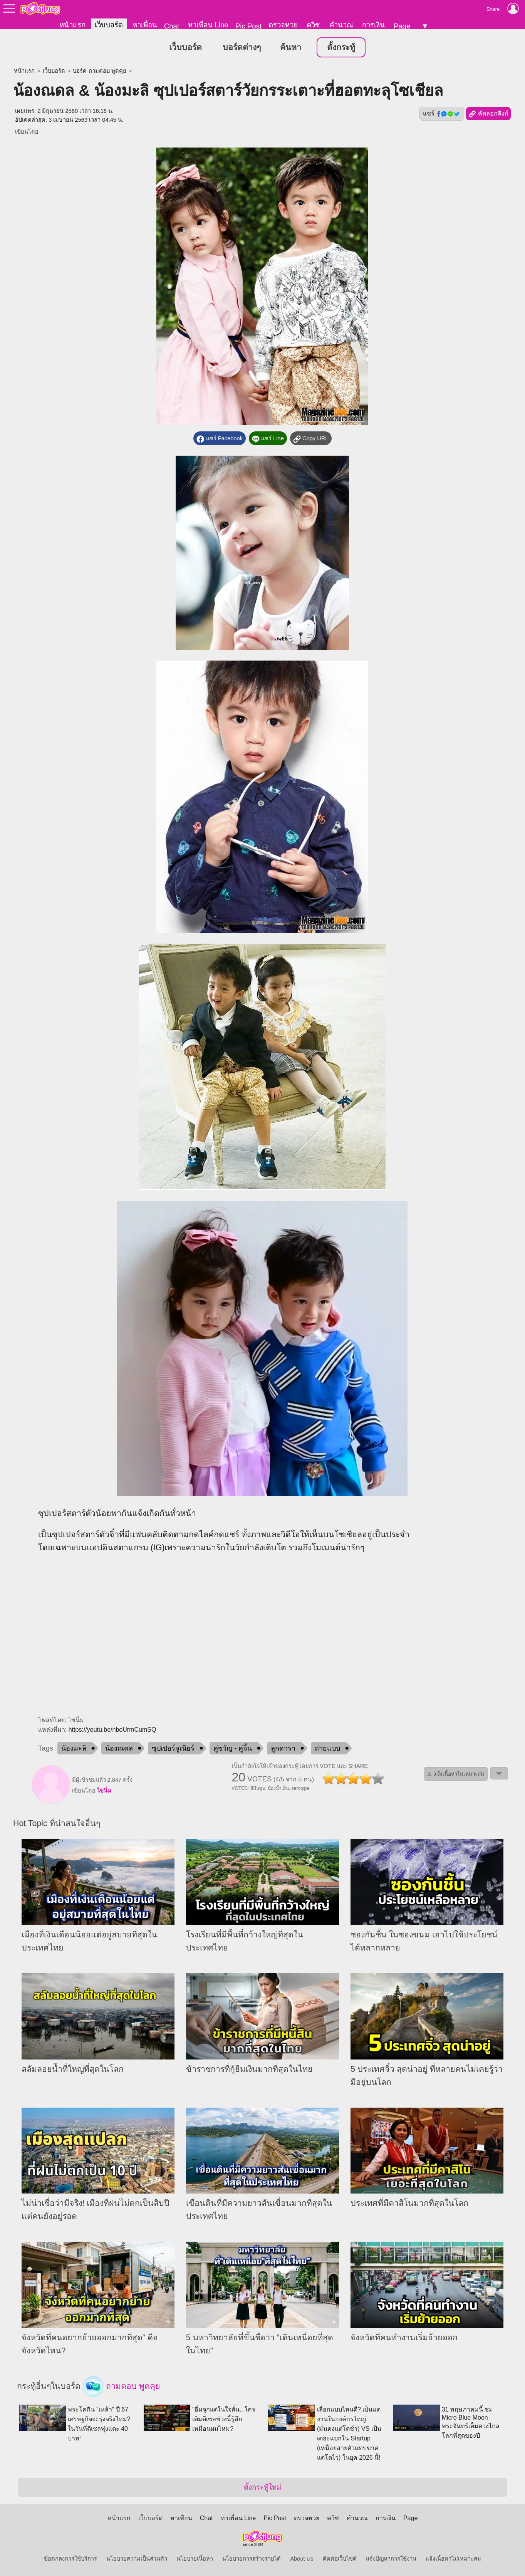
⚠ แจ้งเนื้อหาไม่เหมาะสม (455, 1774)
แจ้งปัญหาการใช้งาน (391, 2559)
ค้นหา (290, 47)
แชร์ (442, 114)
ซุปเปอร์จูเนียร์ (173, 1749)
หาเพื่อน (145, 25)
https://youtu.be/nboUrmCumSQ (112, 1730)
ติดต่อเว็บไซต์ (340, 2559)
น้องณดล (119, 1749)
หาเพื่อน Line (208, 25)
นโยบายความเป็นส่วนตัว (136, 2559)
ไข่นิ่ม (104, 1791)
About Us (301, 2559)
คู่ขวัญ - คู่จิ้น (232, 1749)
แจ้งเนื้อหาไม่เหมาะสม (453, 2559)
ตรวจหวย (283, 25)
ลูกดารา (283, 1749)
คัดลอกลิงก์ (488, 114)
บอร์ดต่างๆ (242, 47)
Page (402, 26)
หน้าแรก (72, 25)
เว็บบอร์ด (109, 25)
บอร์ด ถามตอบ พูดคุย (99, 71)
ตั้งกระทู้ (341, 47)
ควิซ (313, 25)
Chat (171, 26)
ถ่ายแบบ (327, 1749)
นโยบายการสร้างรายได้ (251, 2559)
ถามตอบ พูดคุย (121, 2386)
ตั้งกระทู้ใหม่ (262, 2488)
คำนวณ (341, 25)
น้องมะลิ (73, 1749)
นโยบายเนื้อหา (194, 2559)
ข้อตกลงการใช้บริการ (70, 2559)
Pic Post (248, 26)
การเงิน (373, 25)
